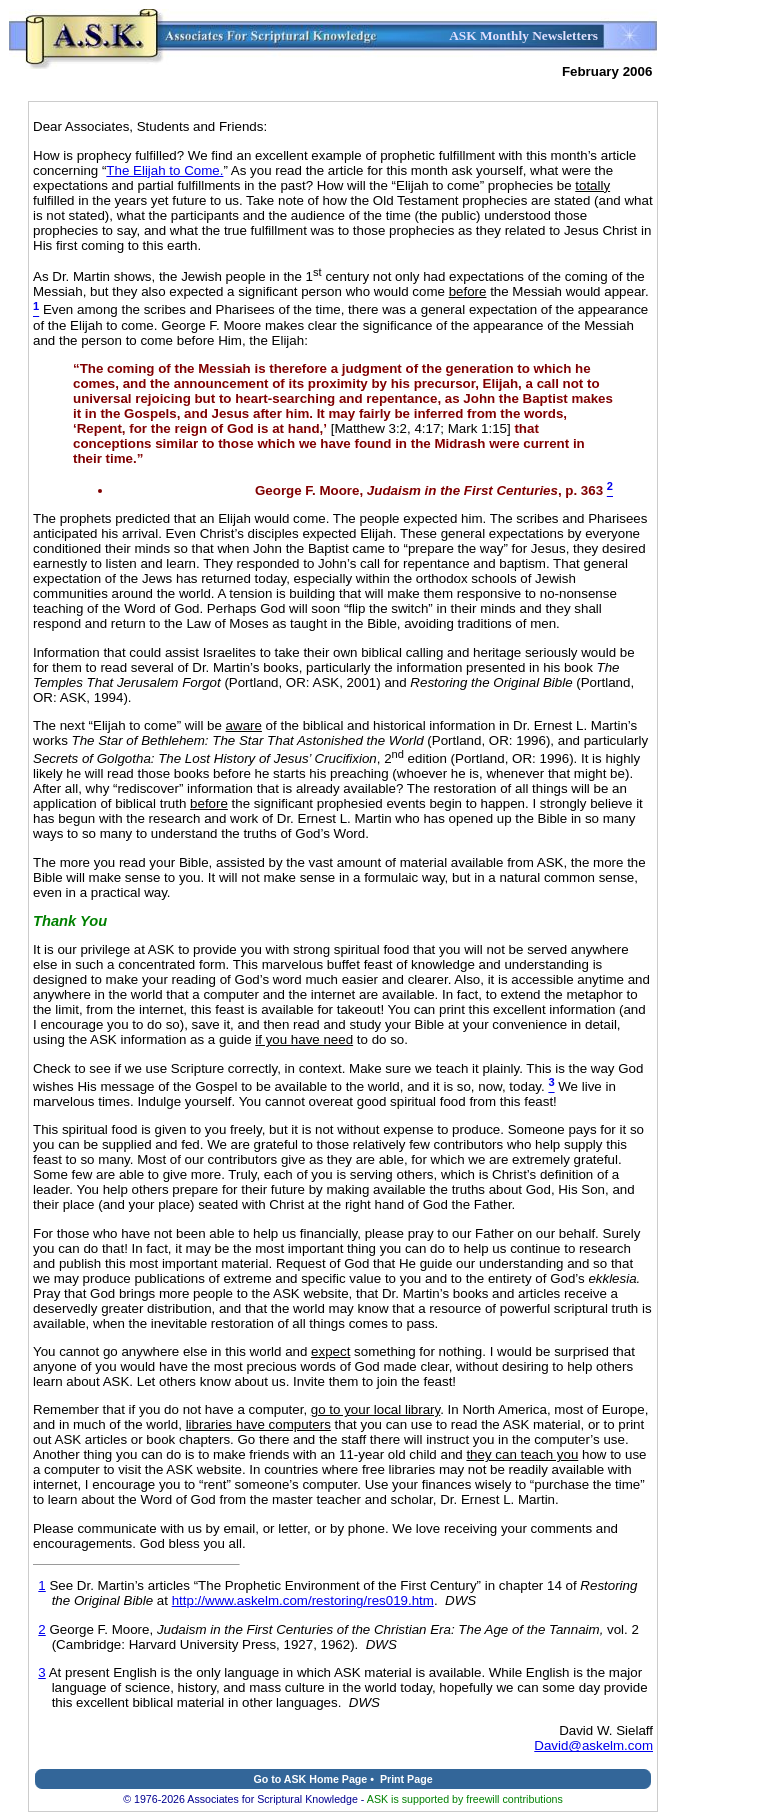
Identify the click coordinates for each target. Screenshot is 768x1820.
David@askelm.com (593, 1745)
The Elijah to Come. (164, 170)
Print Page (406, 1779)
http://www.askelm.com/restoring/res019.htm (303, 1600)
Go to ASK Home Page (310, 1779)
